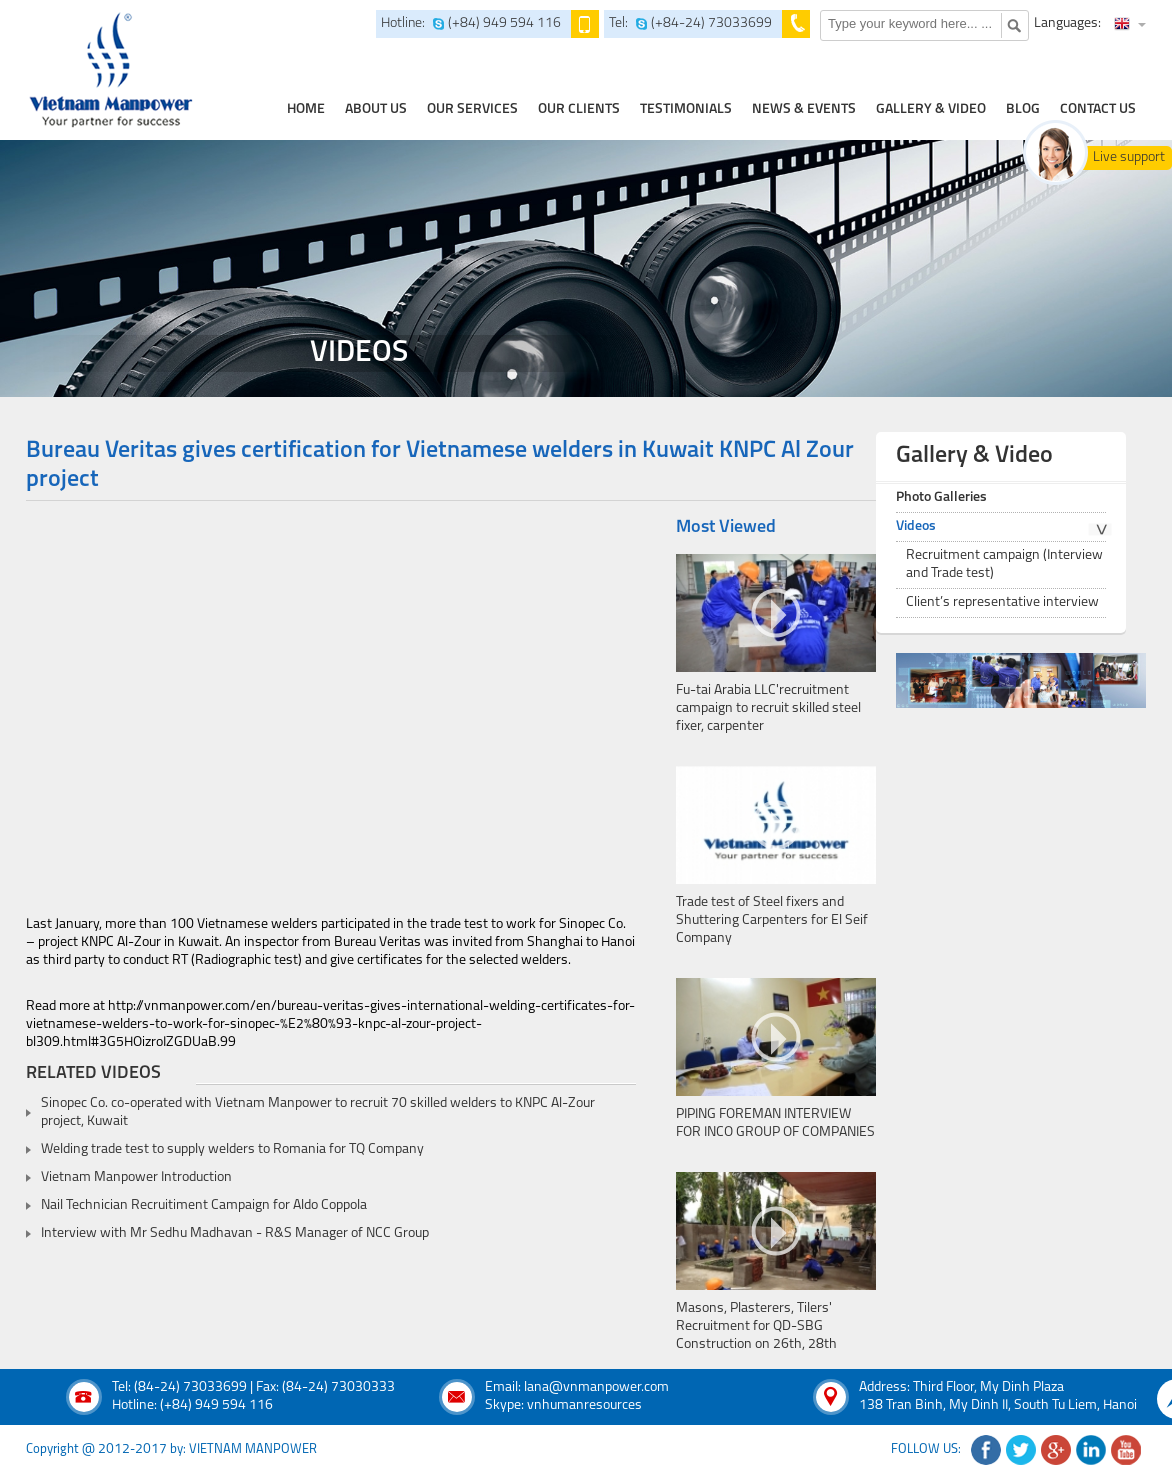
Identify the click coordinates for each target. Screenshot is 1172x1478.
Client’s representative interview (1002, 602)
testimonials (686, 109)
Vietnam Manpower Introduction (136, 1177)
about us (376, 109)
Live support (1129, 157)
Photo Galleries (941, 497)
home (306, 109)
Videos (916, 526)
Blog (1023, 109)
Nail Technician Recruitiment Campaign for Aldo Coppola (204, 1205)
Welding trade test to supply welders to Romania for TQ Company (232, 1149)
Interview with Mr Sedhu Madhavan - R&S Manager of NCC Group (235, 1233)
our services (472, 109)
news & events (804, 109)
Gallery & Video (931, 109)
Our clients (579, 109)
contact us (1098, 109)
